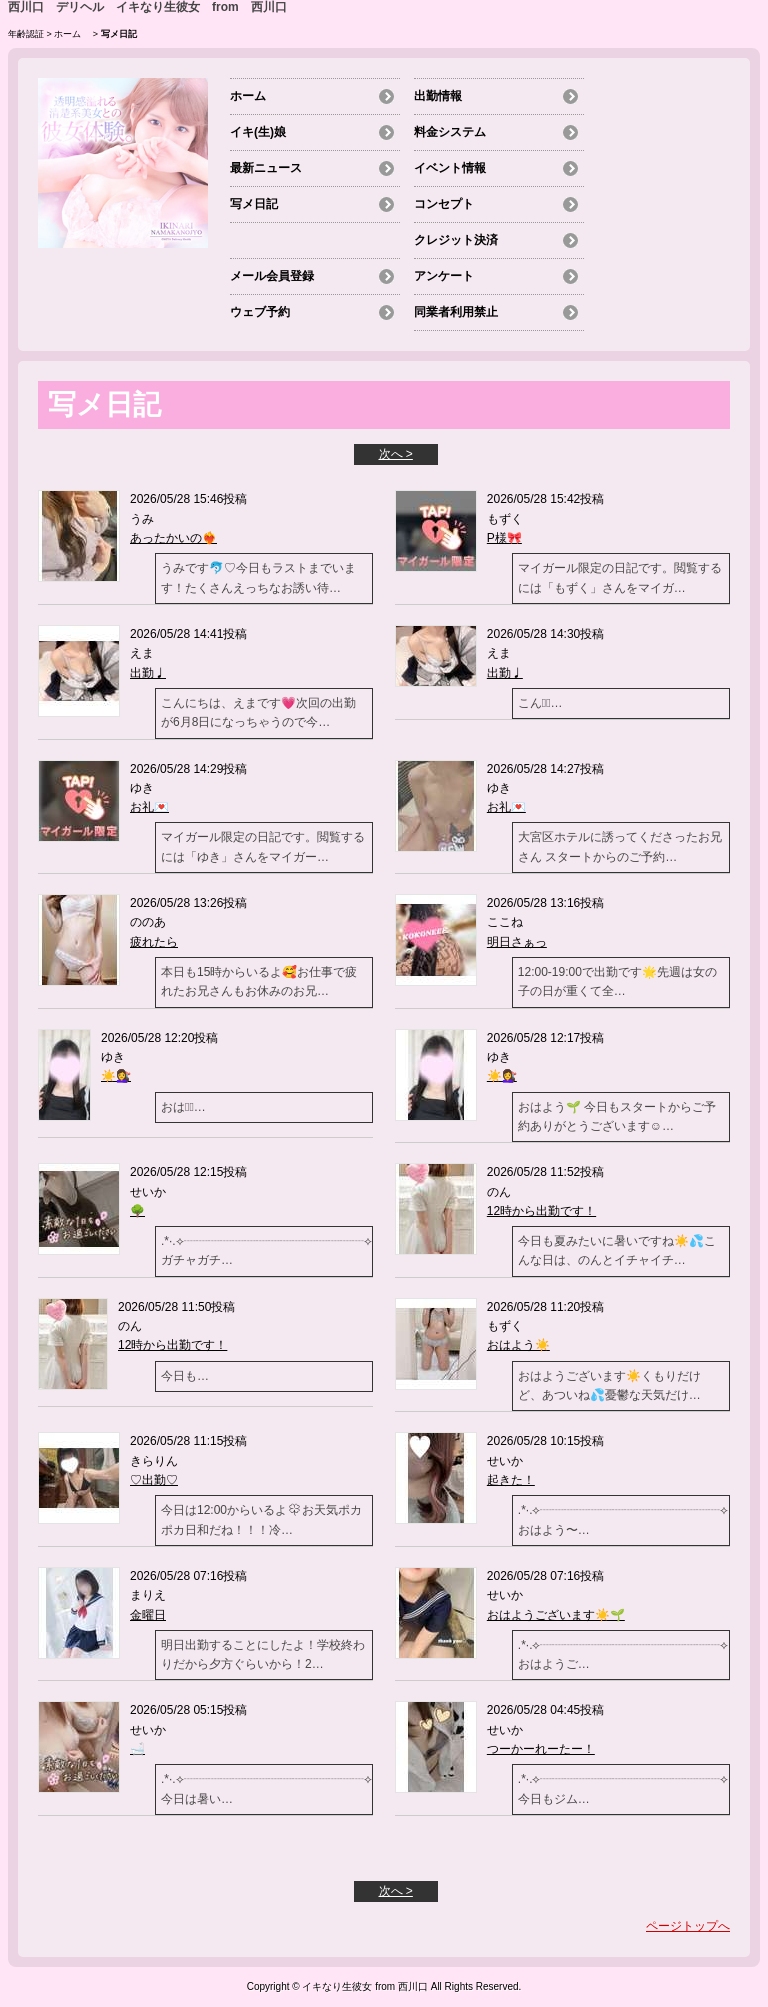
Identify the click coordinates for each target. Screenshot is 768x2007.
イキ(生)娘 (258, 132)
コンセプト (444, 204)
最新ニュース (266, 168)
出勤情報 (438, 96)
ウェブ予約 (260, 312)
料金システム (450, 132)
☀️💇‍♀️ (116, 1076)
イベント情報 (450, 168)
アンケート (444, 276)
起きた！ (511, 1480)
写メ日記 (254, 204)
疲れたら (154, 942)
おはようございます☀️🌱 (556, 1615)
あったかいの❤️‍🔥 (173, 538)
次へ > (396, 454)
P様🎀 (504, 538)
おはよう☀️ (518, 1345)
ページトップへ (688, 1926)
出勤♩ (148, 673)
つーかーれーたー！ (541, 1749)
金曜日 (148, 1615)
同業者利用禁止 (456, 312)
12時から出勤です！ (541, 1211)
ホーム (72, 34)
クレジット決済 (456, 240)
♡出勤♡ (154, 1480)
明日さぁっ (517, 942)
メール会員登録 (272, 276)
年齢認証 (26, 34)
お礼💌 (149, 807)
